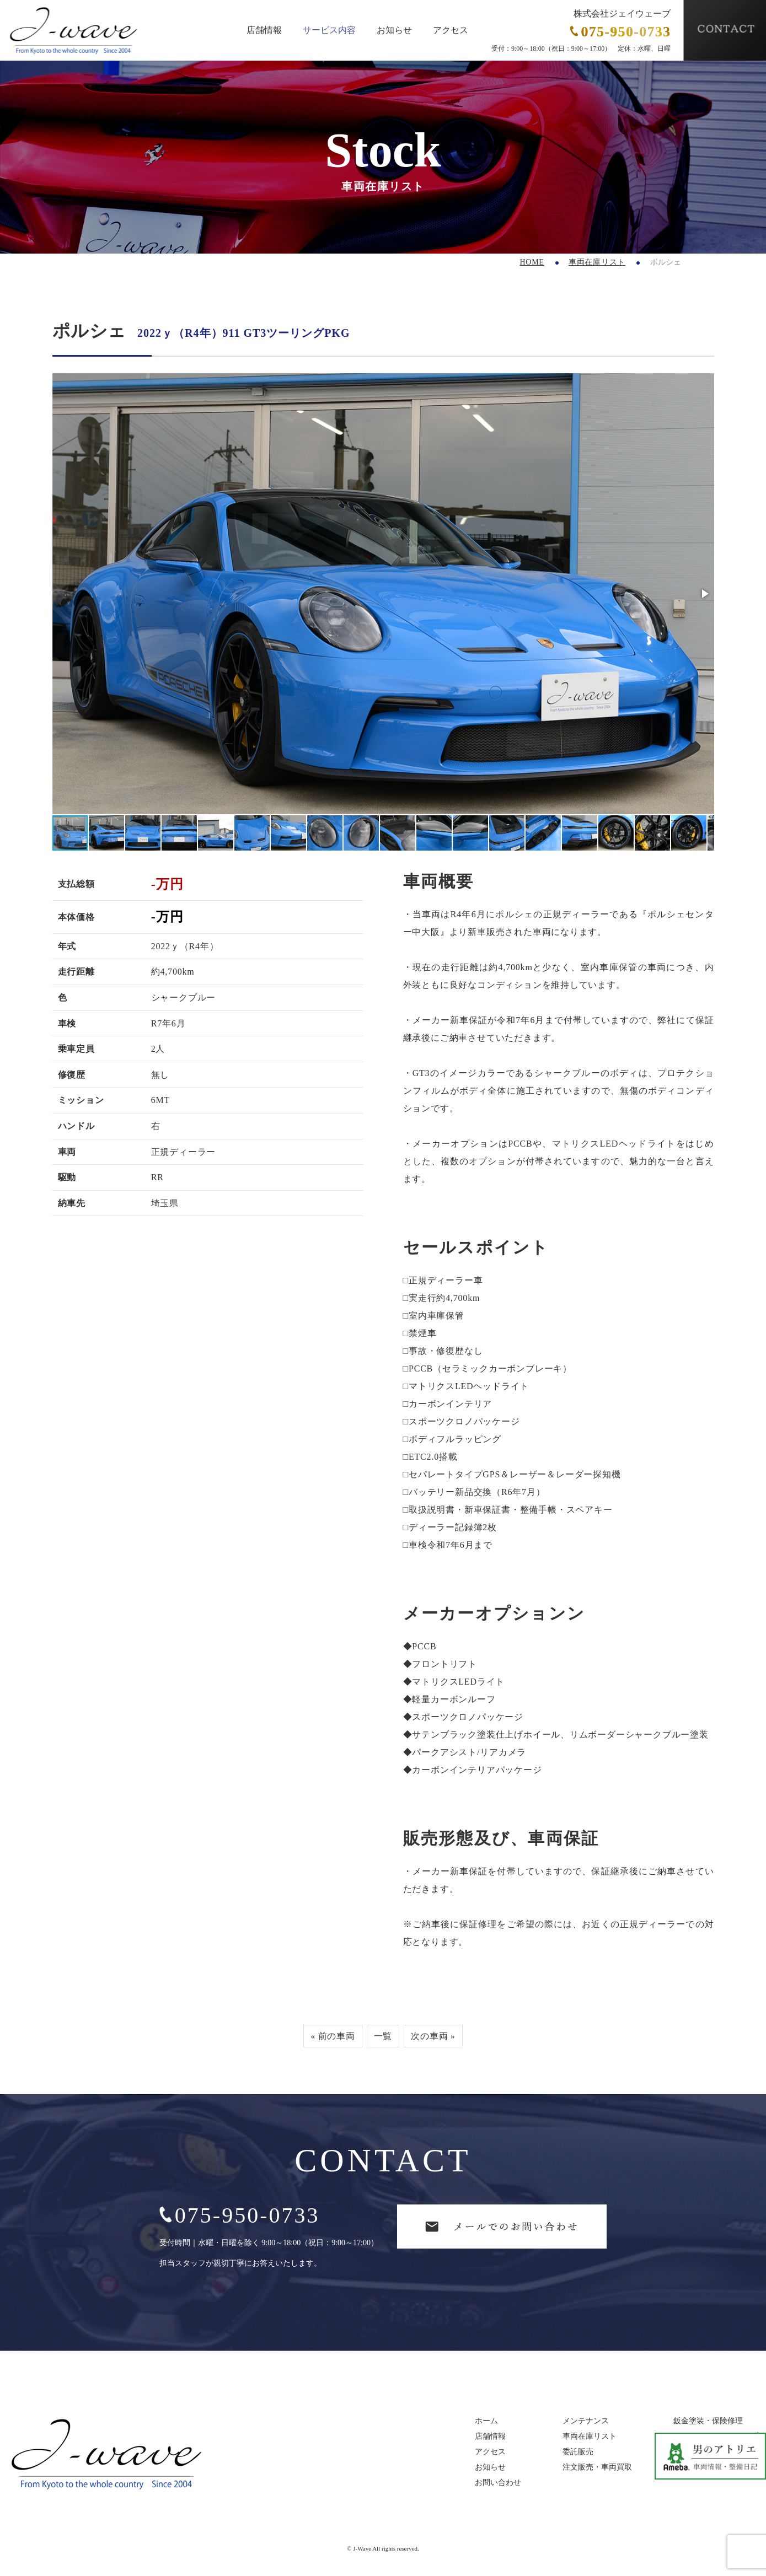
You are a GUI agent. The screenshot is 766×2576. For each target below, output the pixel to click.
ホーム (486, 2422)
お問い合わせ (498, 2483)
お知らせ (394, 30)
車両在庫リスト (597, 262)
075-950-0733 (239, 2215)
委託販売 (578, 2452)
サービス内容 (329, 30)
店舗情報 (264, 30)
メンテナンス (586, 2422)
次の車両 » (433, 2036)
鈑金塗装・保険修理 (708, 2422)
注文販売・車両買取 (597, 2468)
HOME (532, 262)
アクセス (450, 30)
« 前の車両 (332, 2036)
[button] (704, 594)
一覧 (383, 2036)
